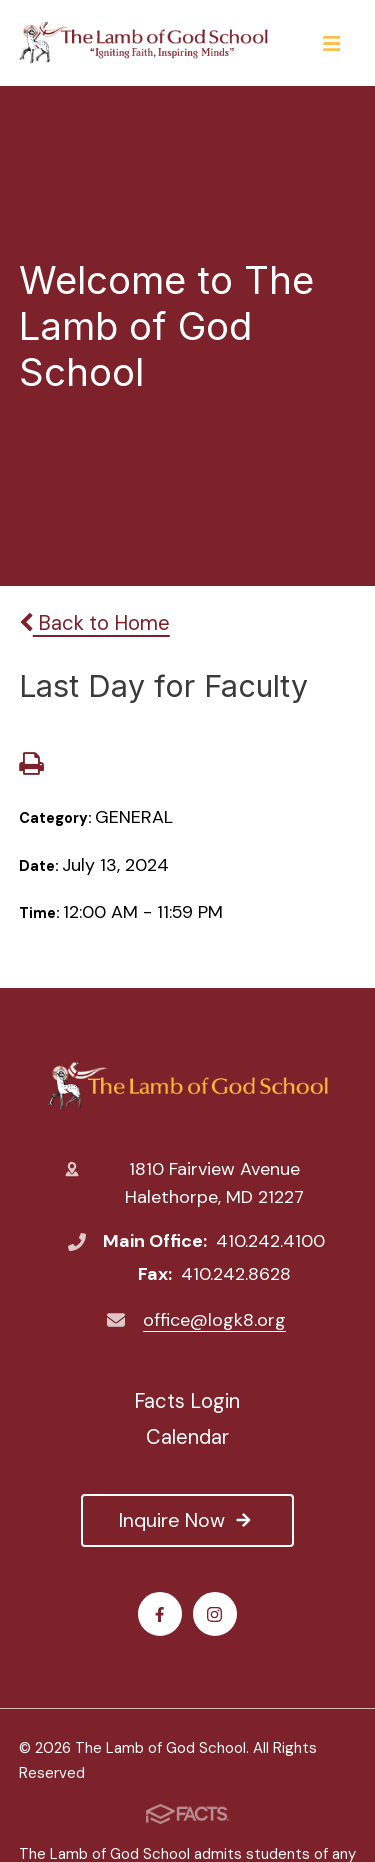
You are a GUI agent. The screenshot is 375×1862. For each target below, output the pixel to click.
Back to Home (94, 623)
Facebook (159, 1614)
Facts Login (187, 1401)
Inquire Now (187, 1520)
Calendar (187, 1437)
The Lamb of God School (187, 1085)
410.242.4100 (270, 1241)
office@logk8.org (214, 1320)
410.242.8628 (236, 1274)
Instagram (214, 1614)
